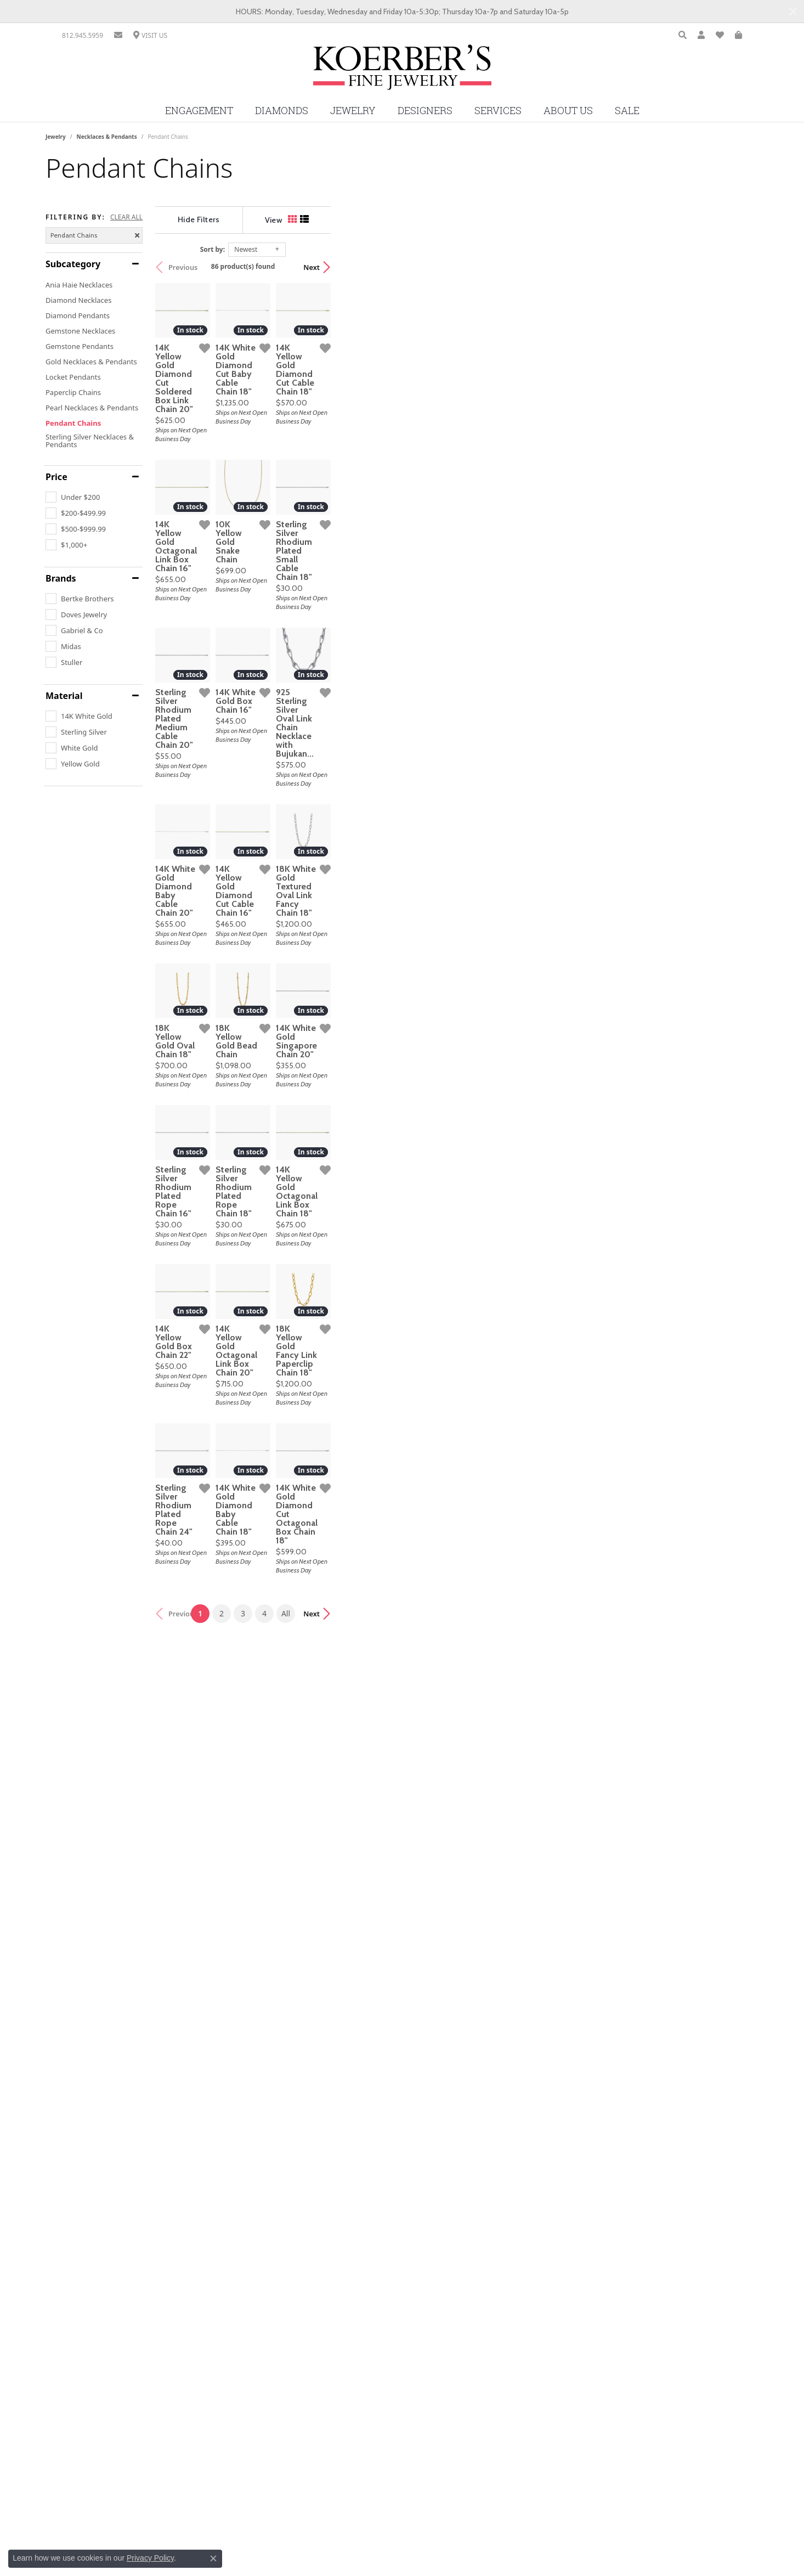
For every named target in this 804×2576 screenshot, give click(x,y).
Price (56, 476)
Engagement (199, 110)
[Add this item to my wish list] (347, 490)
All (499, 2351)
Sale (627, 110)
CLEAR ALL (126, 217)
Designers (425, 110)
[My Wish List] (720, 35)
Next (739, 267)
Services (498, 110)
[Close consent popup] (213, 2558)
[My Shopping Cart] (738, 35)
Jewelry (353, 110)
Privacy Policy (150, 2558)
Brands (61, 578)
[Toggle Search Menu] (682, 35)
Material (64, 695)
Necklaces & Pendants (107, 136)
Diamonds (281, 110)
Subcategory (73, 264)
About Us (568, 110)
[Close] (793, 11)
